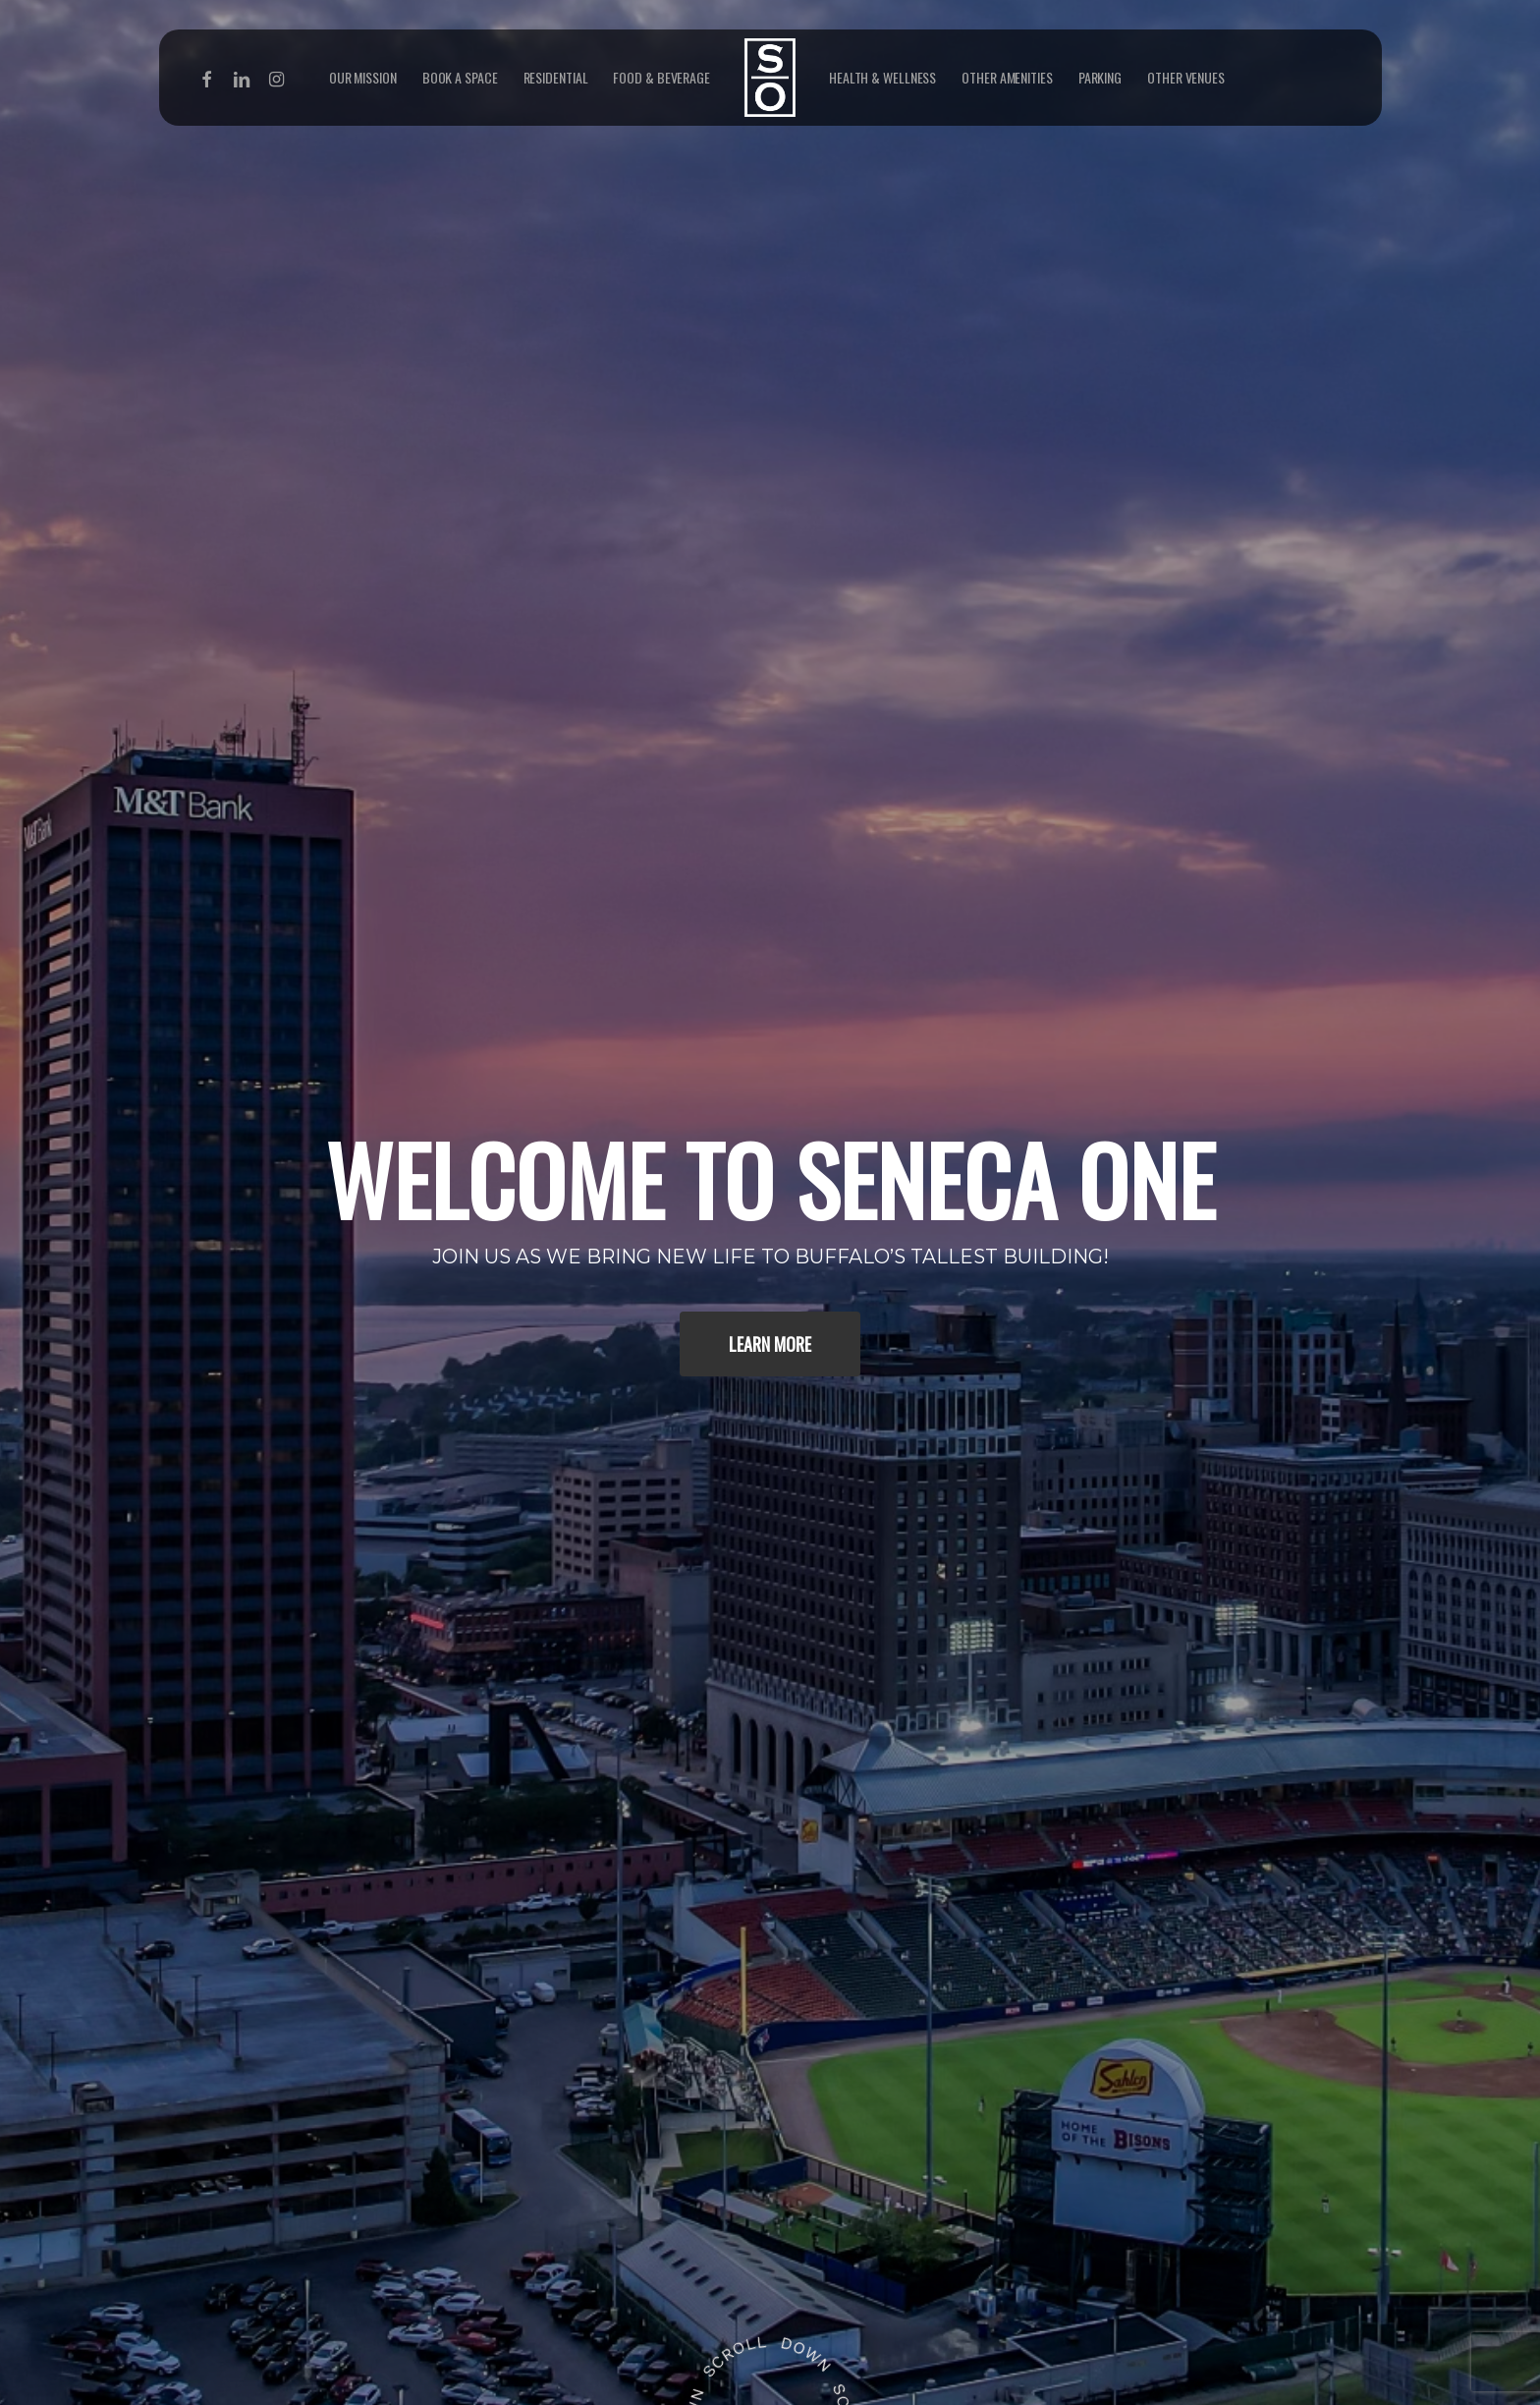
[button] (770, 1344)
